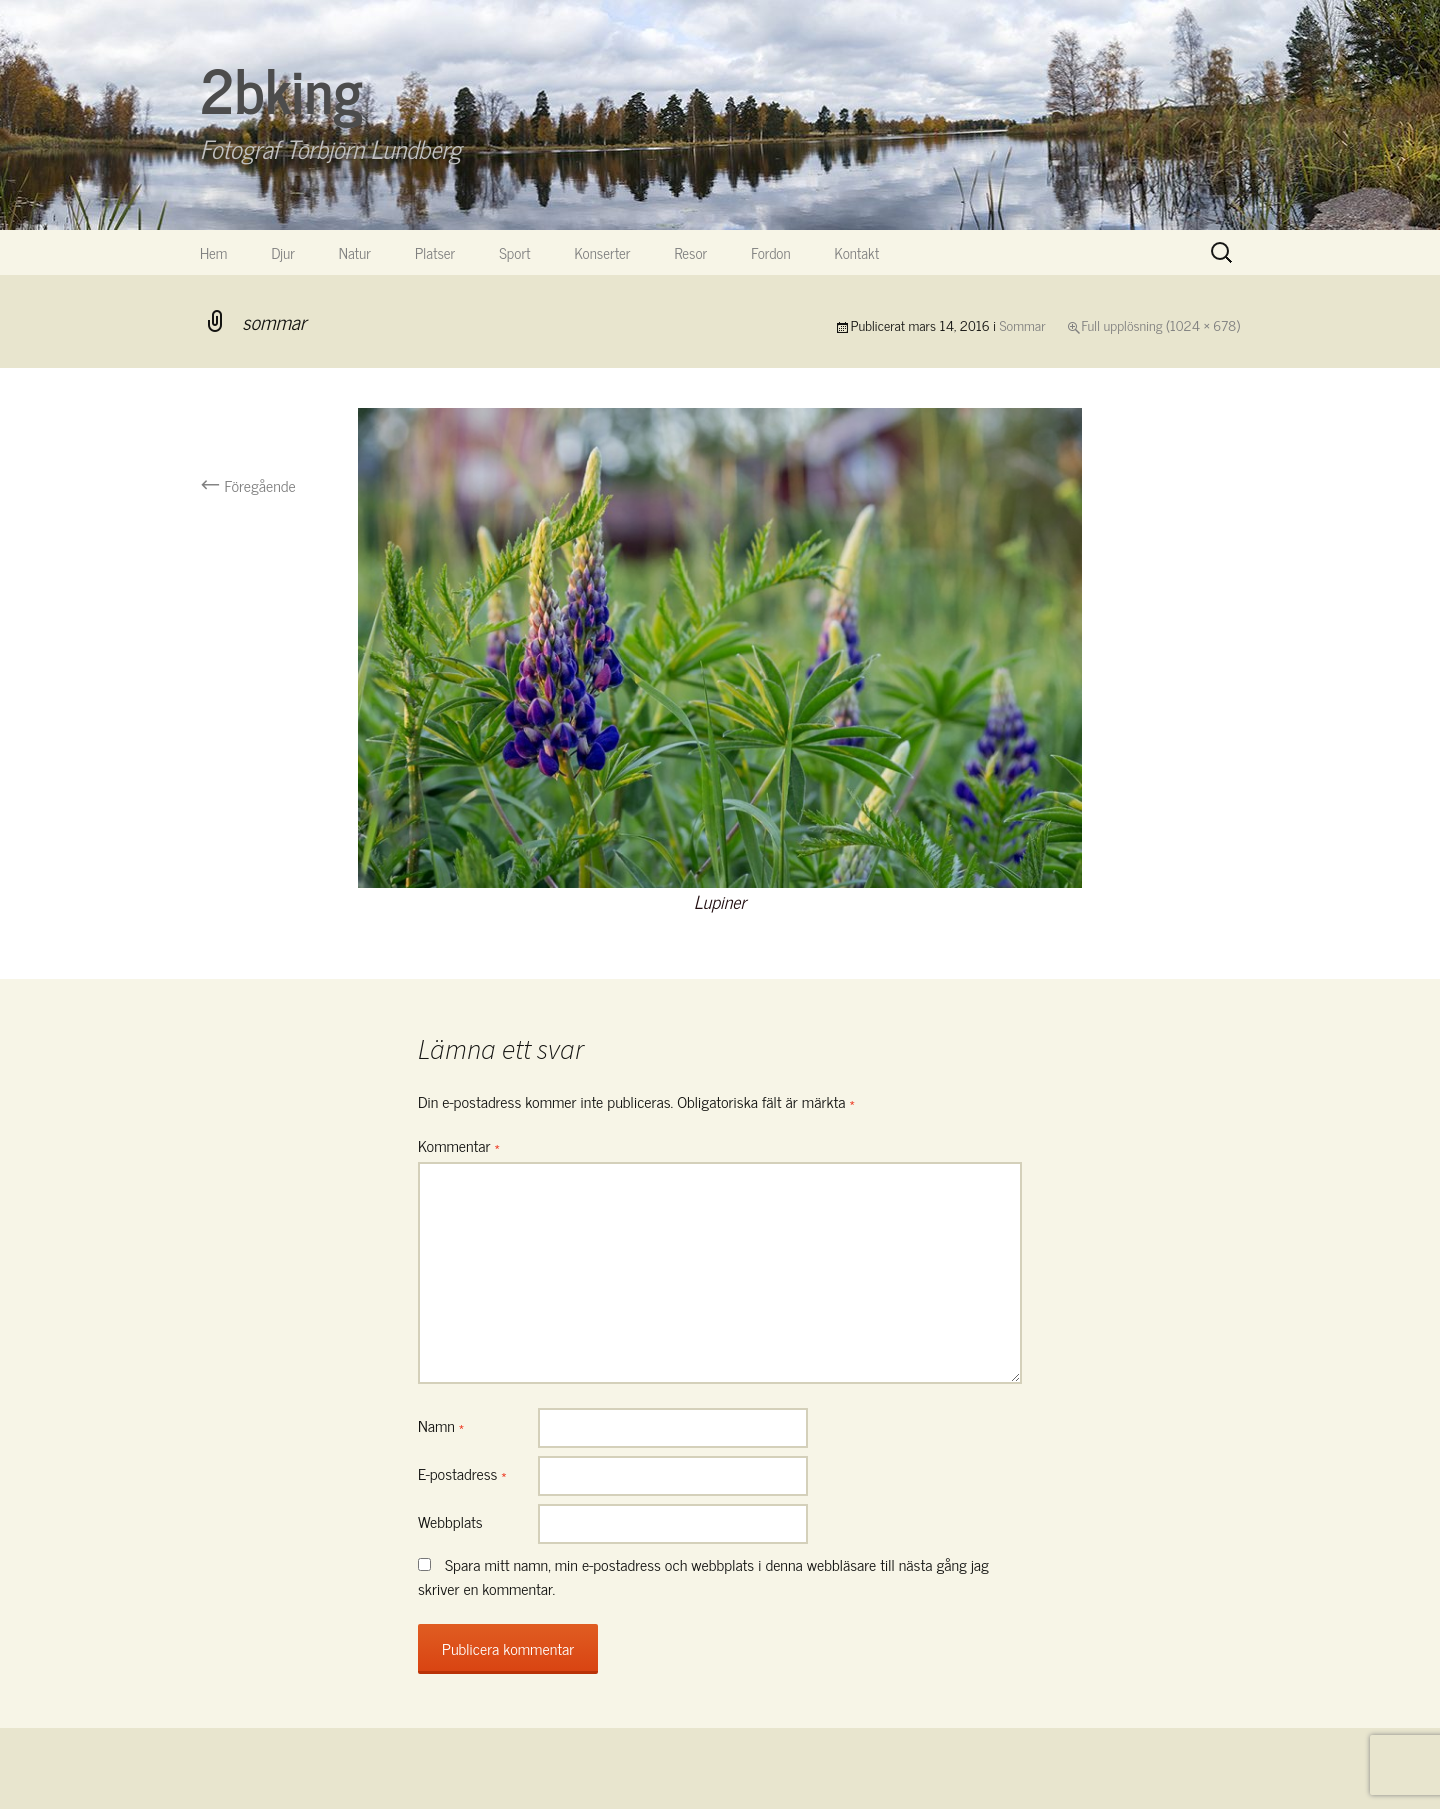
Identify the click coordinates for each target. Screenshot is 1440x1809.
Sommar (1023, 324)
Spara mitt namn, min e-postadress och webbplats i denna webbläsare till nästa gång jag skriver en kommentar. (703, 1576)
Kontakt (857, 252)
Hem (213, 252)
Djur (282, 252)
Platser (435, 252)
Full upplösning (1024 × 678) (1161, 324)
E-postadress (462, 1473)
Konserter (603, 252)
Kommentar (459, 1145)
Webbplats (450, 1521)
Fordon (770, 252)
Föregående (248, 485)
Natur (355, 252)
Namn (441, 1425)
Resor (691, 252)
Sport (514, 252)
